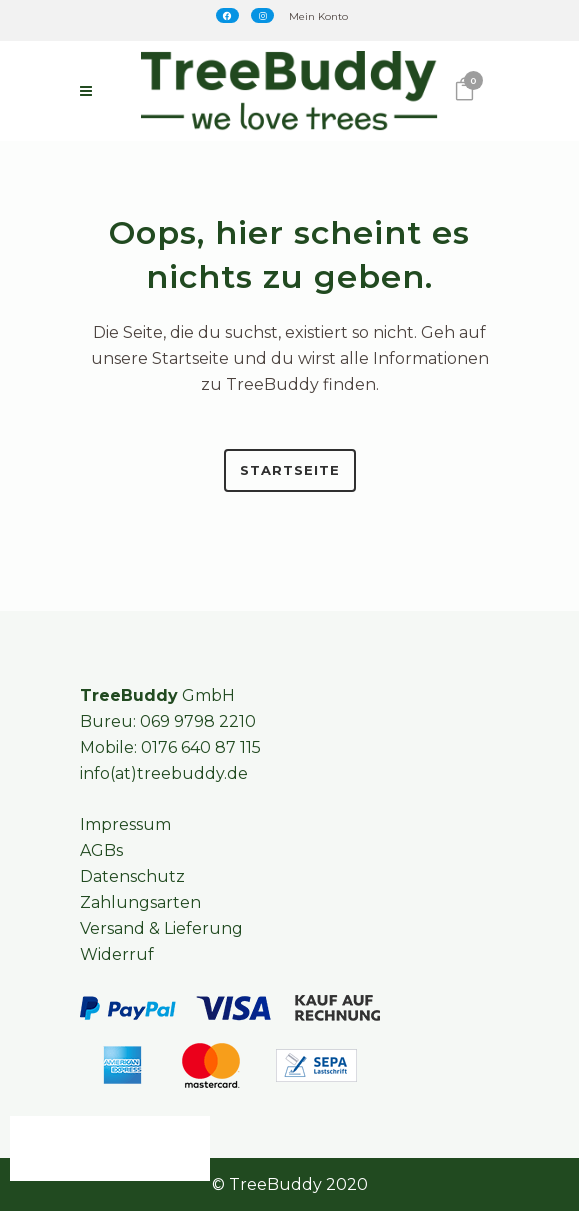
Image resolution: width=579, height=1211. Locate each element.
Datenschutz (132, 876)
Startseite (290, 470)
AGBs (101, 850)
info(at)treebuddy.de (164, 773)
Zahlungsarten (140, 902)
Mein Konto (318, 16)
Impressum (125, 824)
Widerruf (117, 954)
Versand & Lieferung (161, 928)
